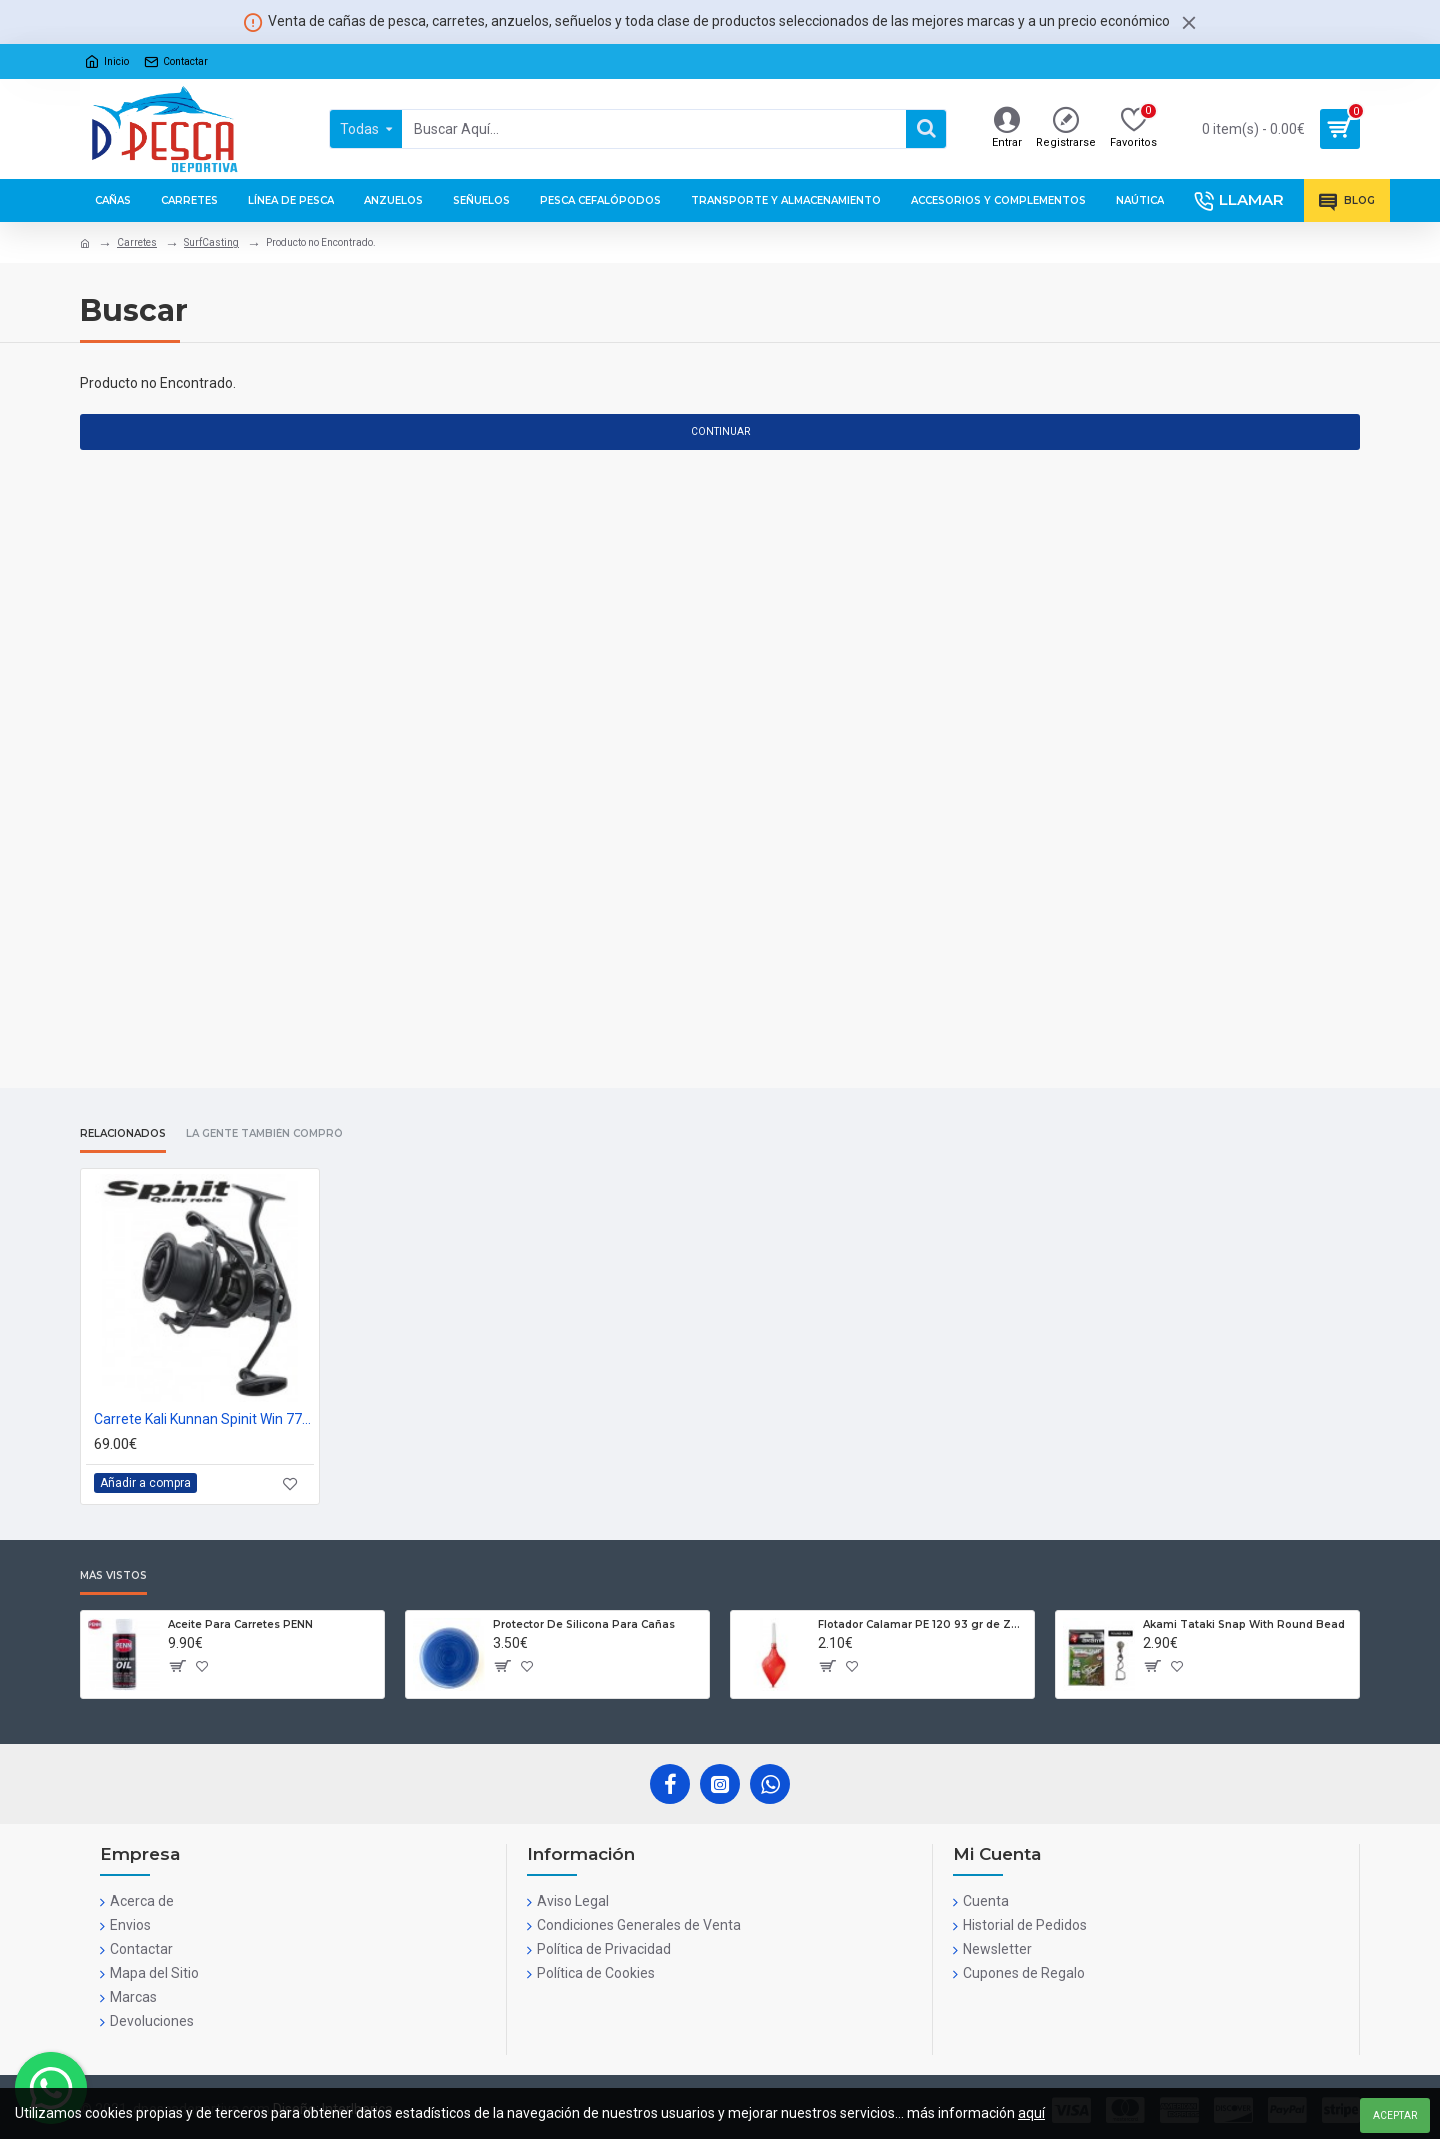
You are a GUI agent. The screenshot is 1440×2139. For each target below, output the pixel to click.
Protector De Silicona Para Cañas (584, 1624)
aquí (1031, 2113)
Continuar (720, 431)
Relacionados (123, 1134)
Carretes (137, 242)
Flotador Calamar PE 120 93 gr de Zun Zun (922, 1624)
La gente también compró (264, 1134)
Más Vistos (113, 1576)
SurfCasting (211, 242)
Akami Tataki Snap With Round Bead (1244, 1624)
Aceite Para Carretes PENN (240, 1624)
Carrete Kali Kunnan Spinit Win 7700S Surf (204, 1419)
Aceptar (1395, 2115)
